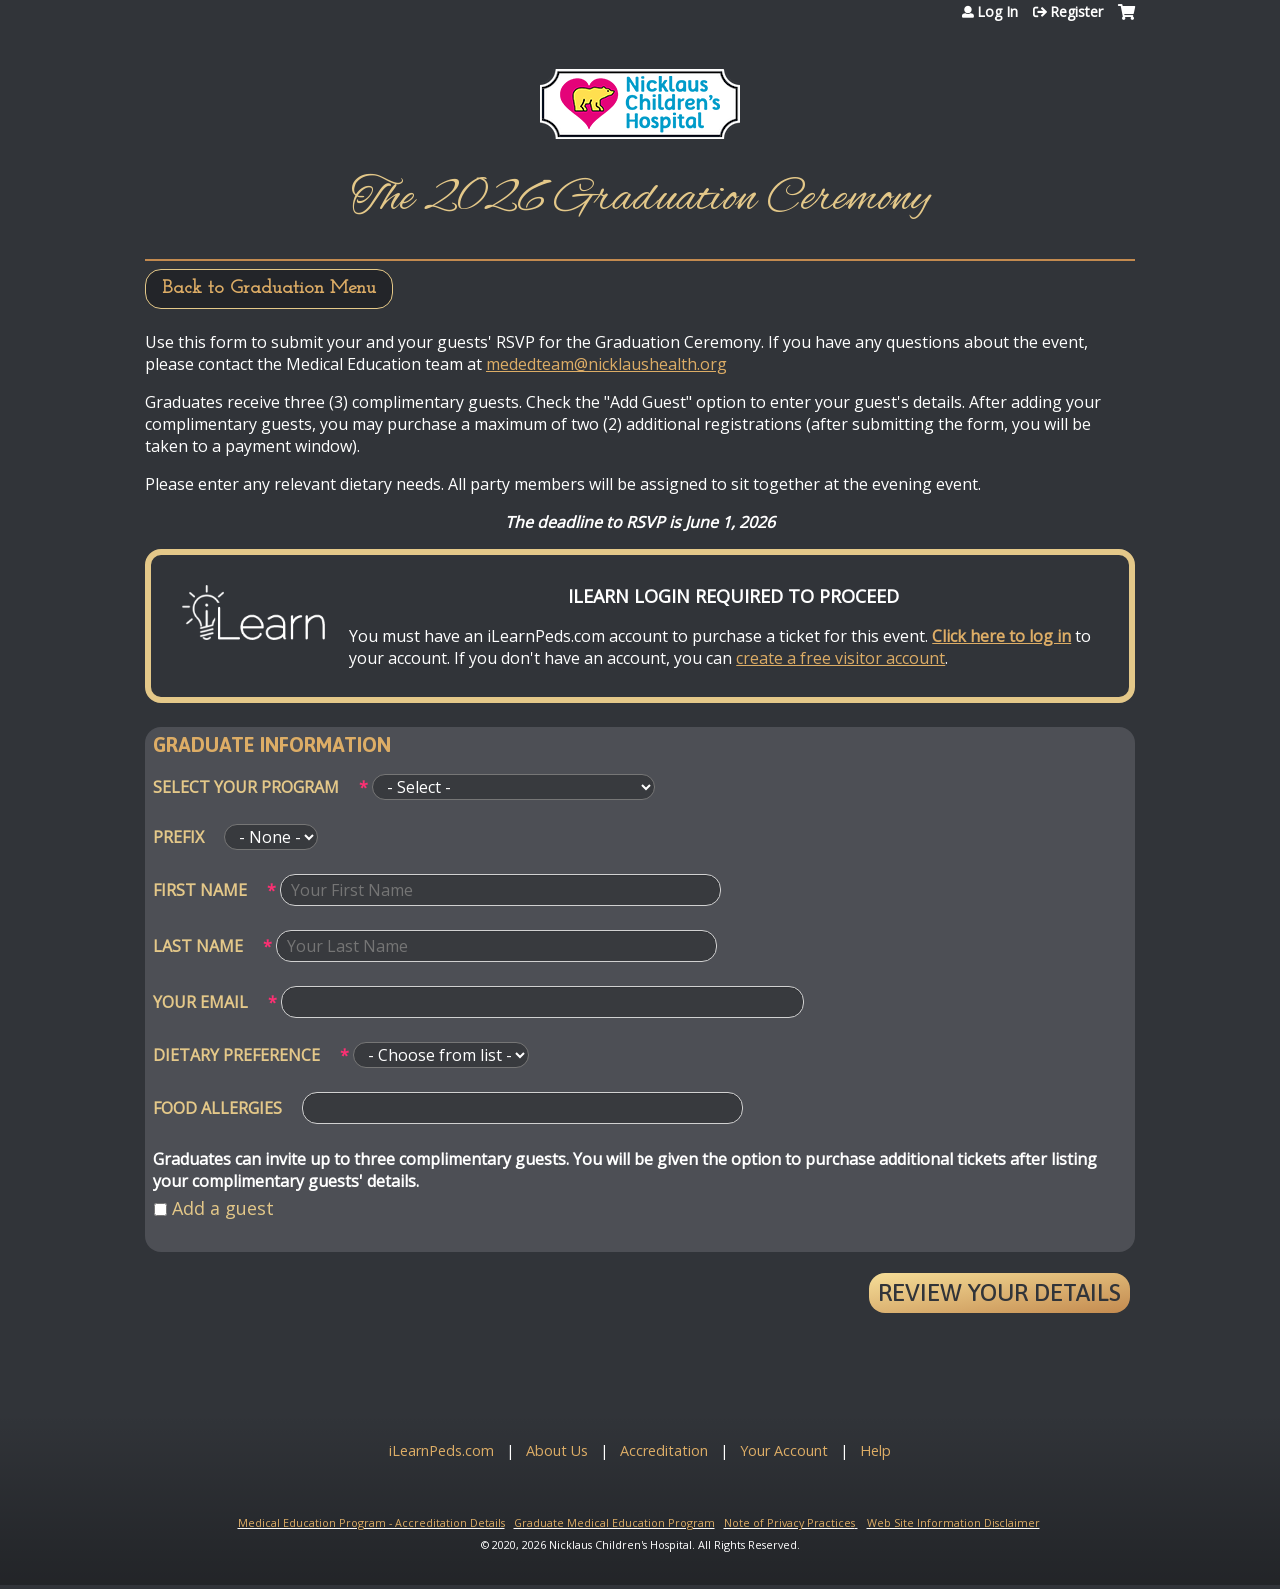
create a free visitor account (840, 658)
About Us (557, 1450)
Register (1076, 12)
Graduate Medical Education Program (614, 1522)
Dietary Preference (236, 1055)
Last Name (198, 946)
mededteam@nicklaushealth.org (606, 364)
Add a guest (223, 1208)
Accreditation (664, 1450)
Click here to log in (1001, 636)
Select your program (246, 787)
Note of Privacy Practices (789, 1522)
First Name (200, 890)
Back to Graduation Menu (269, 288)
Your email (200, 1002)
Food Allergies (217, 1108)
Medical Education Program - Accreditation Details (371, 1522)
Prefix (178, 837)
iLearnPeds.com (441, 1450)
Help (875, 1450)
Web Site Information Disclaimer (953, 1522)
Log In (997, 12)
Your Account (784, 1450)
